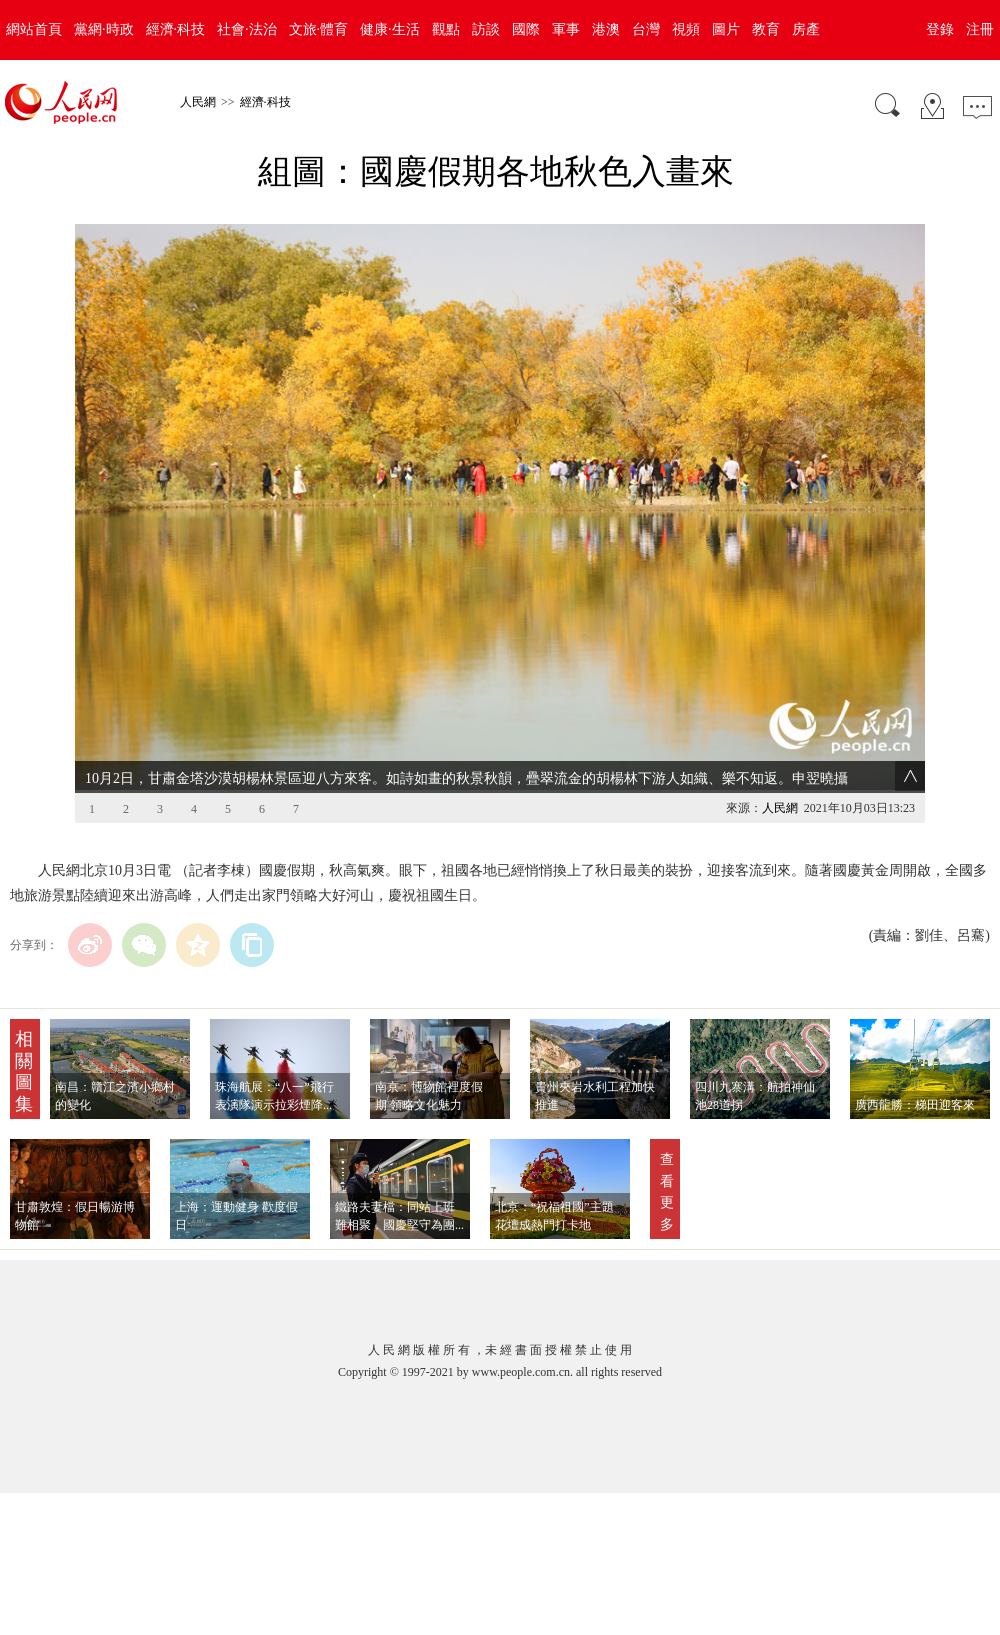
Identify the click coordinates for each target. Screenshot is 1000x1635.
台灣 (646, 29)
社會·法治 (247, 29)
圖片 (726, 29)
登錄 (940, 29)
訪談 (486, 29)
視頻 (686, 29)
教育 (766, 29)
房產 (806, 29)
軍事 (566, 29)
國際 (526, 29)
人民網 (198, 102)
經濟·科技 (176, 29)
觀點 (446, 29)
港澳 (606, 29)
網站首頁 (34, 29)
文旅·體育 (319, 29)
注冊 (980, 29)
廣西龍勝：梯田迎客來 (915, 1105)
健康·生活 (390, 29)
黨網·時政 (104, 29)
